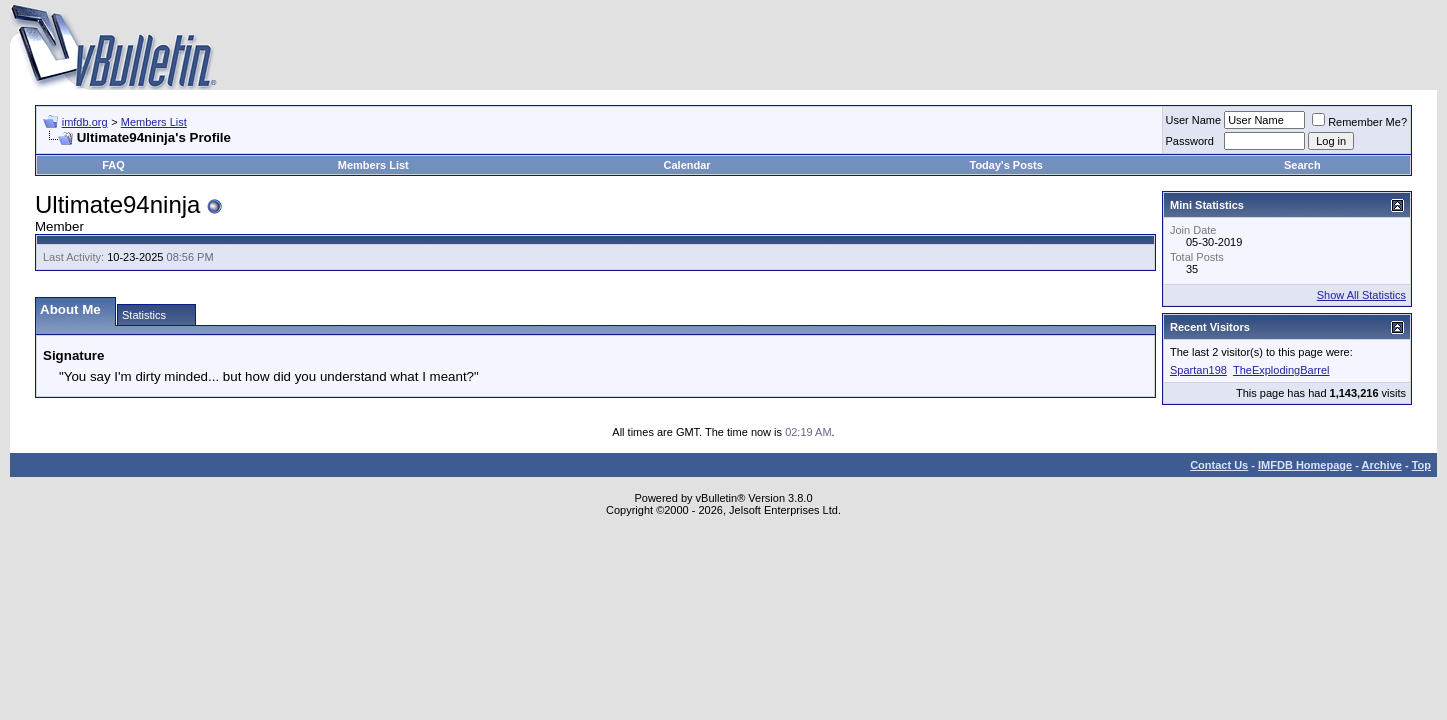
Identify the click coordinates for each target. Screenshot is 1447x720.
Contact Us (1219, 465)
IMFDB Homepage (1305, 465)
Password (1190, 141)
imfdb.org (85, 122)
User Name (1194, 120)
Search (1302, 165)
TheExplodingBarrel (1281, 370)
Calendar (687, 165)
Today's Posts (1006, 165)
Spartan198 (1198, 370)
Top (1421, 465)
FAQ (113, 165)
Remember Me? (1359, 122)
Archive (1382, 465)
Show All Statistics (1361, 295)
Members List (154, 122)
